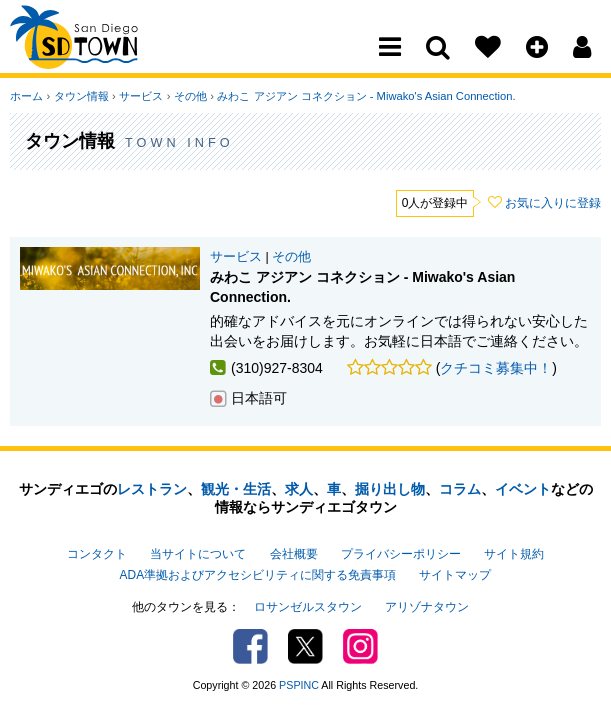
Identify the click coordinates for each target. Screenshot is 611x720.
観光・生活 (236, 489)
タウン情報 (80, 96)
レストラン (152, 489)
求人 (299, 489)
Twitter (305, 645)
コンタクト (97, 554)
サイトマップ (455, 574)
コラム (460, 489)
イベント (523, 489)
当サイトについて (198, 554)
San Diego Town (97, 55)
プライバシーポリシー (401, 554)
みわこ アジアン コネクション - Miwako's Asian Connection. (364, 96)
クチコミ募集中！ (496, 368)
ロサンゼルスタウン (308, 606)
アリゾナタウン (427, 606)
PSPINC (299, 684)
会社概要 (294, 554)
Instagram (360, 645)
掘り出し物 (390, 489)
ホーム (26, 96)
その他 (188, 96)
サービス (140, 96)
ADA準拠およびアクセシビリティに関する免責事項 (258, 574)
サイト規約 (514, 554)
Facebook (250, 645)
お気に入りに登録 (553, 203)
